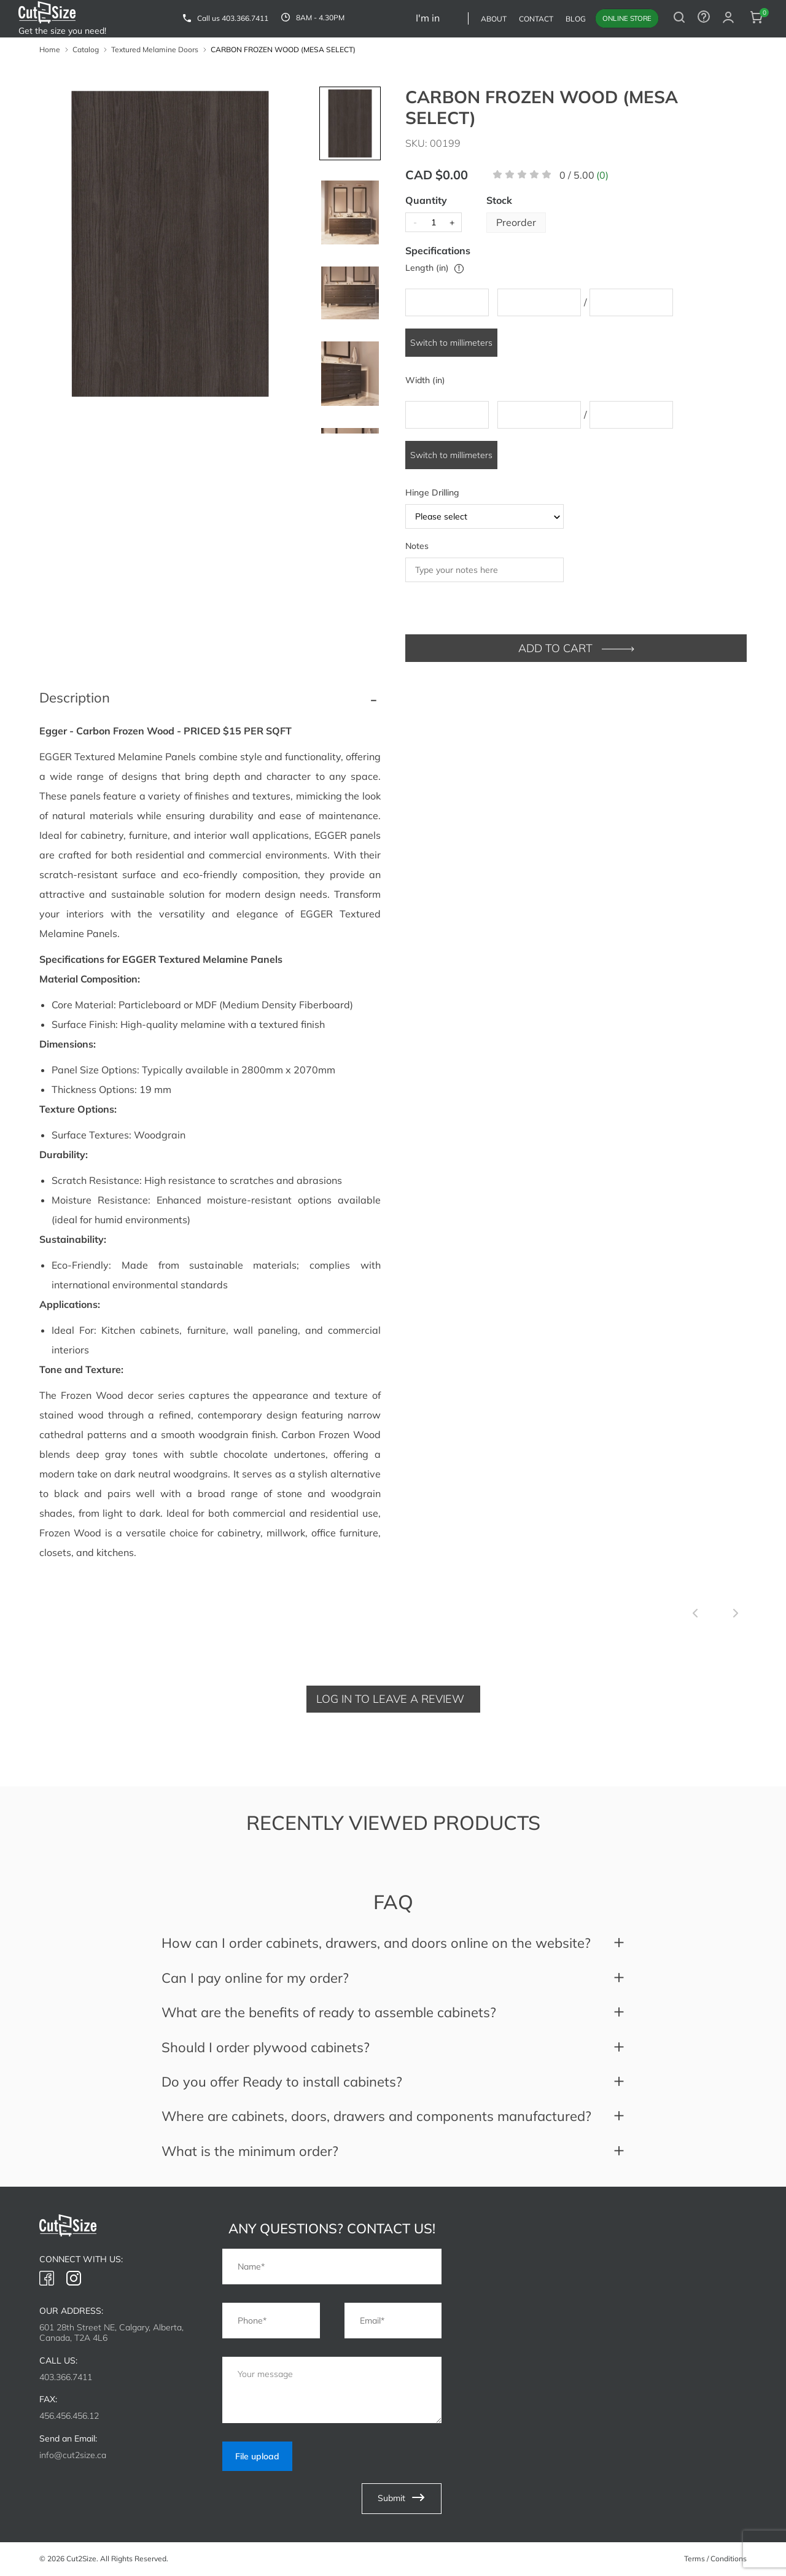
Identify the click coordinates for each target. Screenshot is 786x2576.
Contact (536, 18)
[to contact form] (703, 18)
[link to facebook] (46, 2279)
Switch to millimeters (451, 342)
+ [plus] (451, 222)
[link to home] (47, 13)
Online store (627, 18)
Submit (402, 2500)
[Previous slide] (695, 1614)
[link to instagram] (73, 2279)
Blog (576, 18)
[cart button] (756, 18)
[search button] (679, 18)
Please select (489, 516)
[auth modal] (728, 18)
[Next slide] (736, 1614)
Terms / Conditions (715, 2558)
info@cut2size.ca (72, 2455)
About (494, 18)
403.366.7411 (245, 18)
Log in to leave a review (390, 1699)
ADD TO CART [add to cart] (576, 647)
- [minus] (415, 222)
